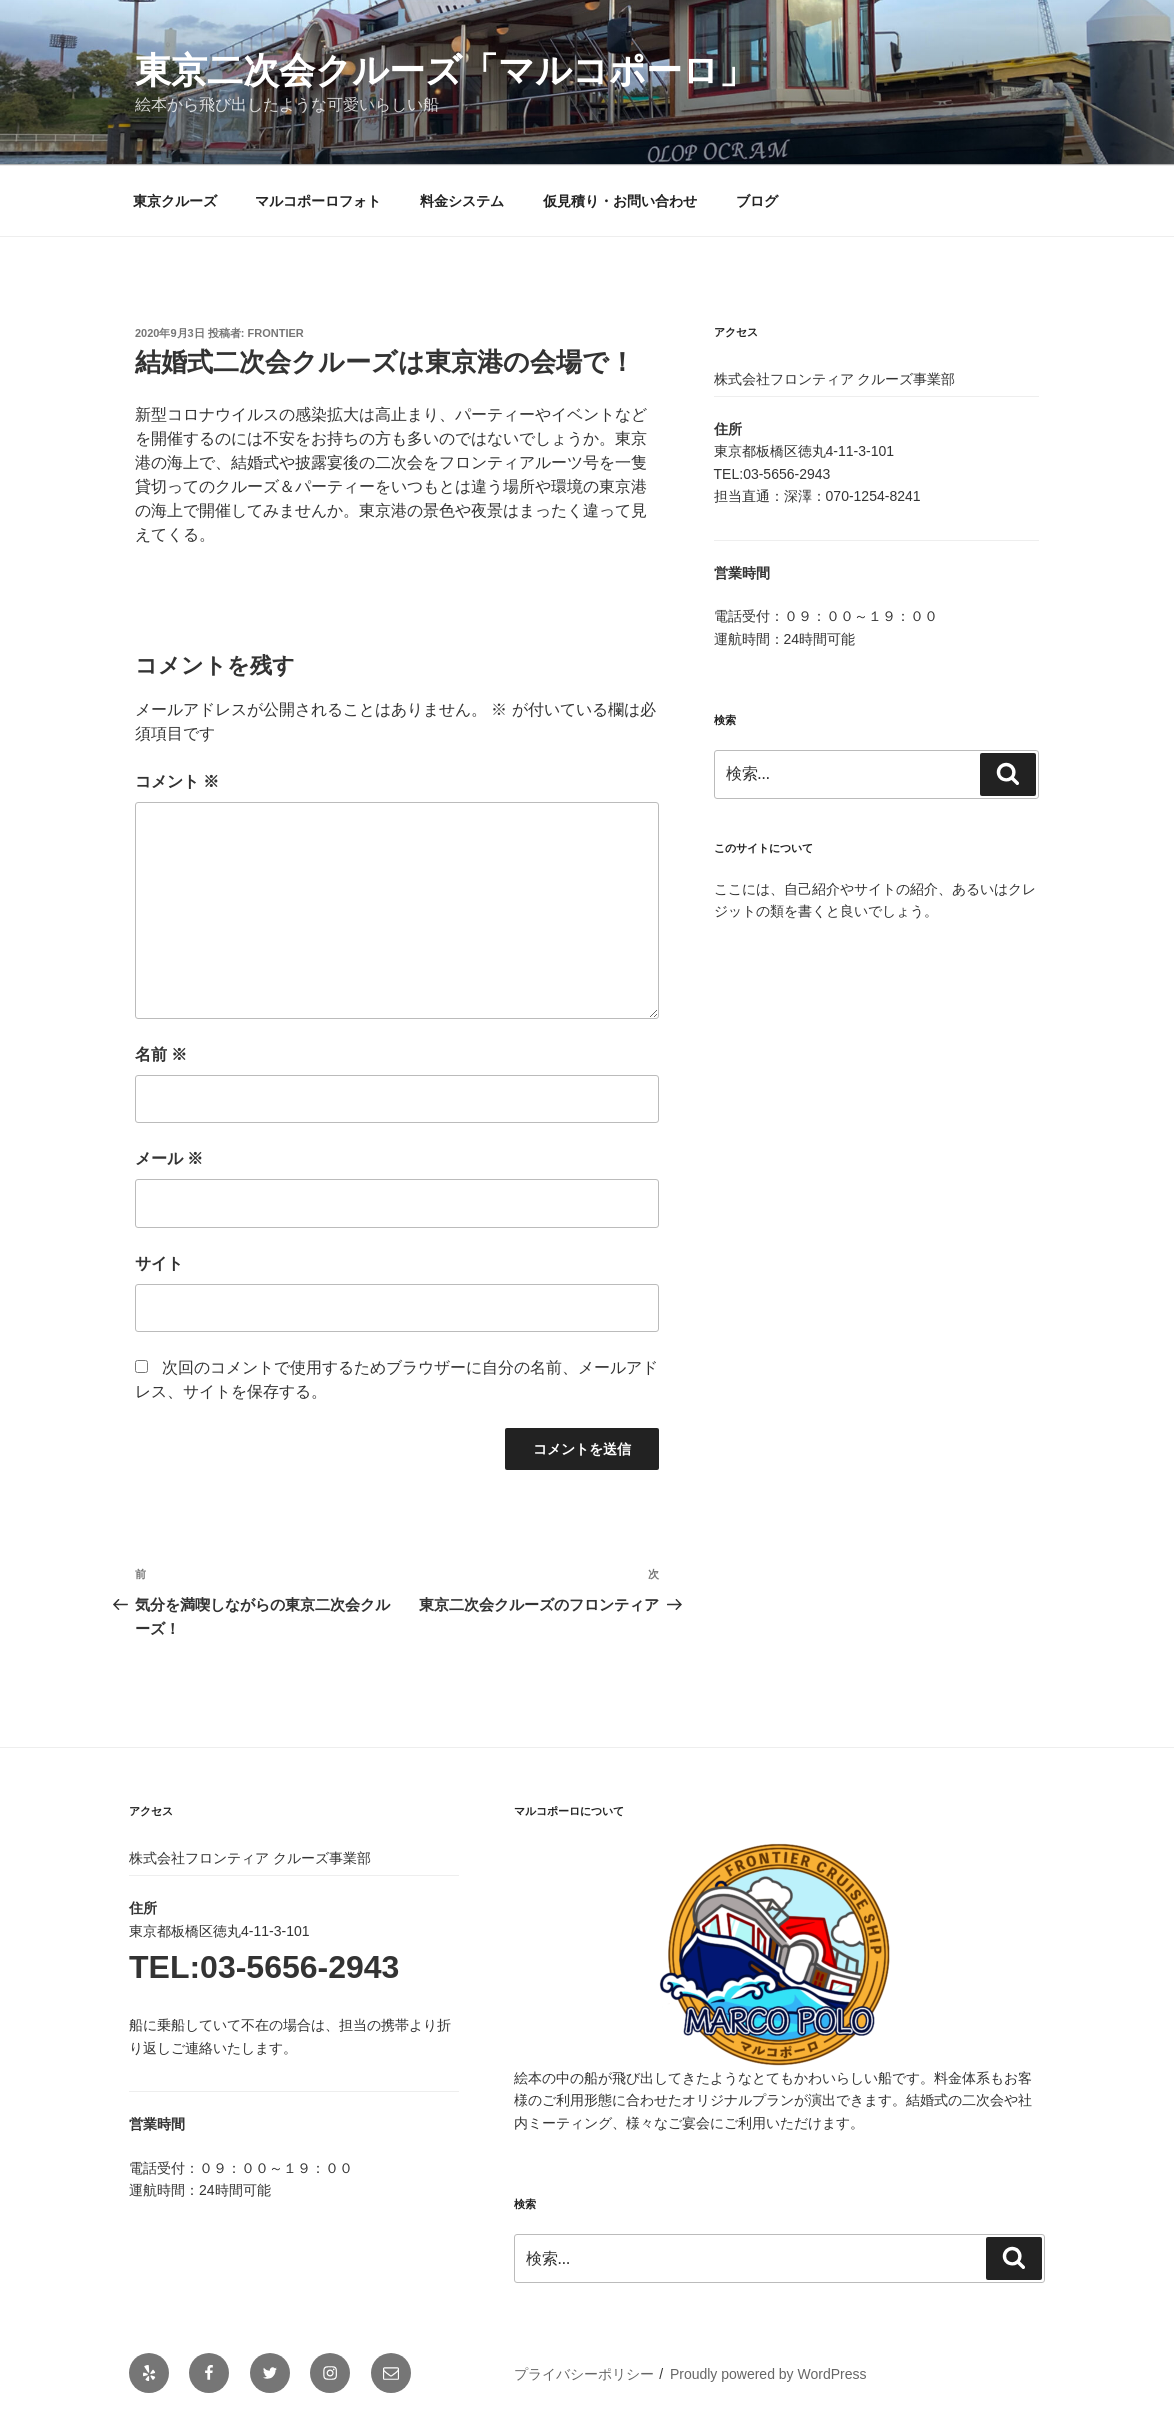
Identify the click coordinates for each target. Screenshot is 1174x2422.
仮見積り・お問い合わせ (620, 201)
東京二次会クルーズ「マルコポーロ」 (445, 70)
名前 (161, 1054)
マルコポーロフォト (318, 201)
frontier (276, 333)
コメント (177, 781)
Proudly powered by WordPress (768, 2374)
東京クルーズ (175, 201)
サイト (159, 1263)
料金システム (462, 201)
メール (169, 1158)
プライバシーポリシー (584, 2374)
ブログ (757, 201)
